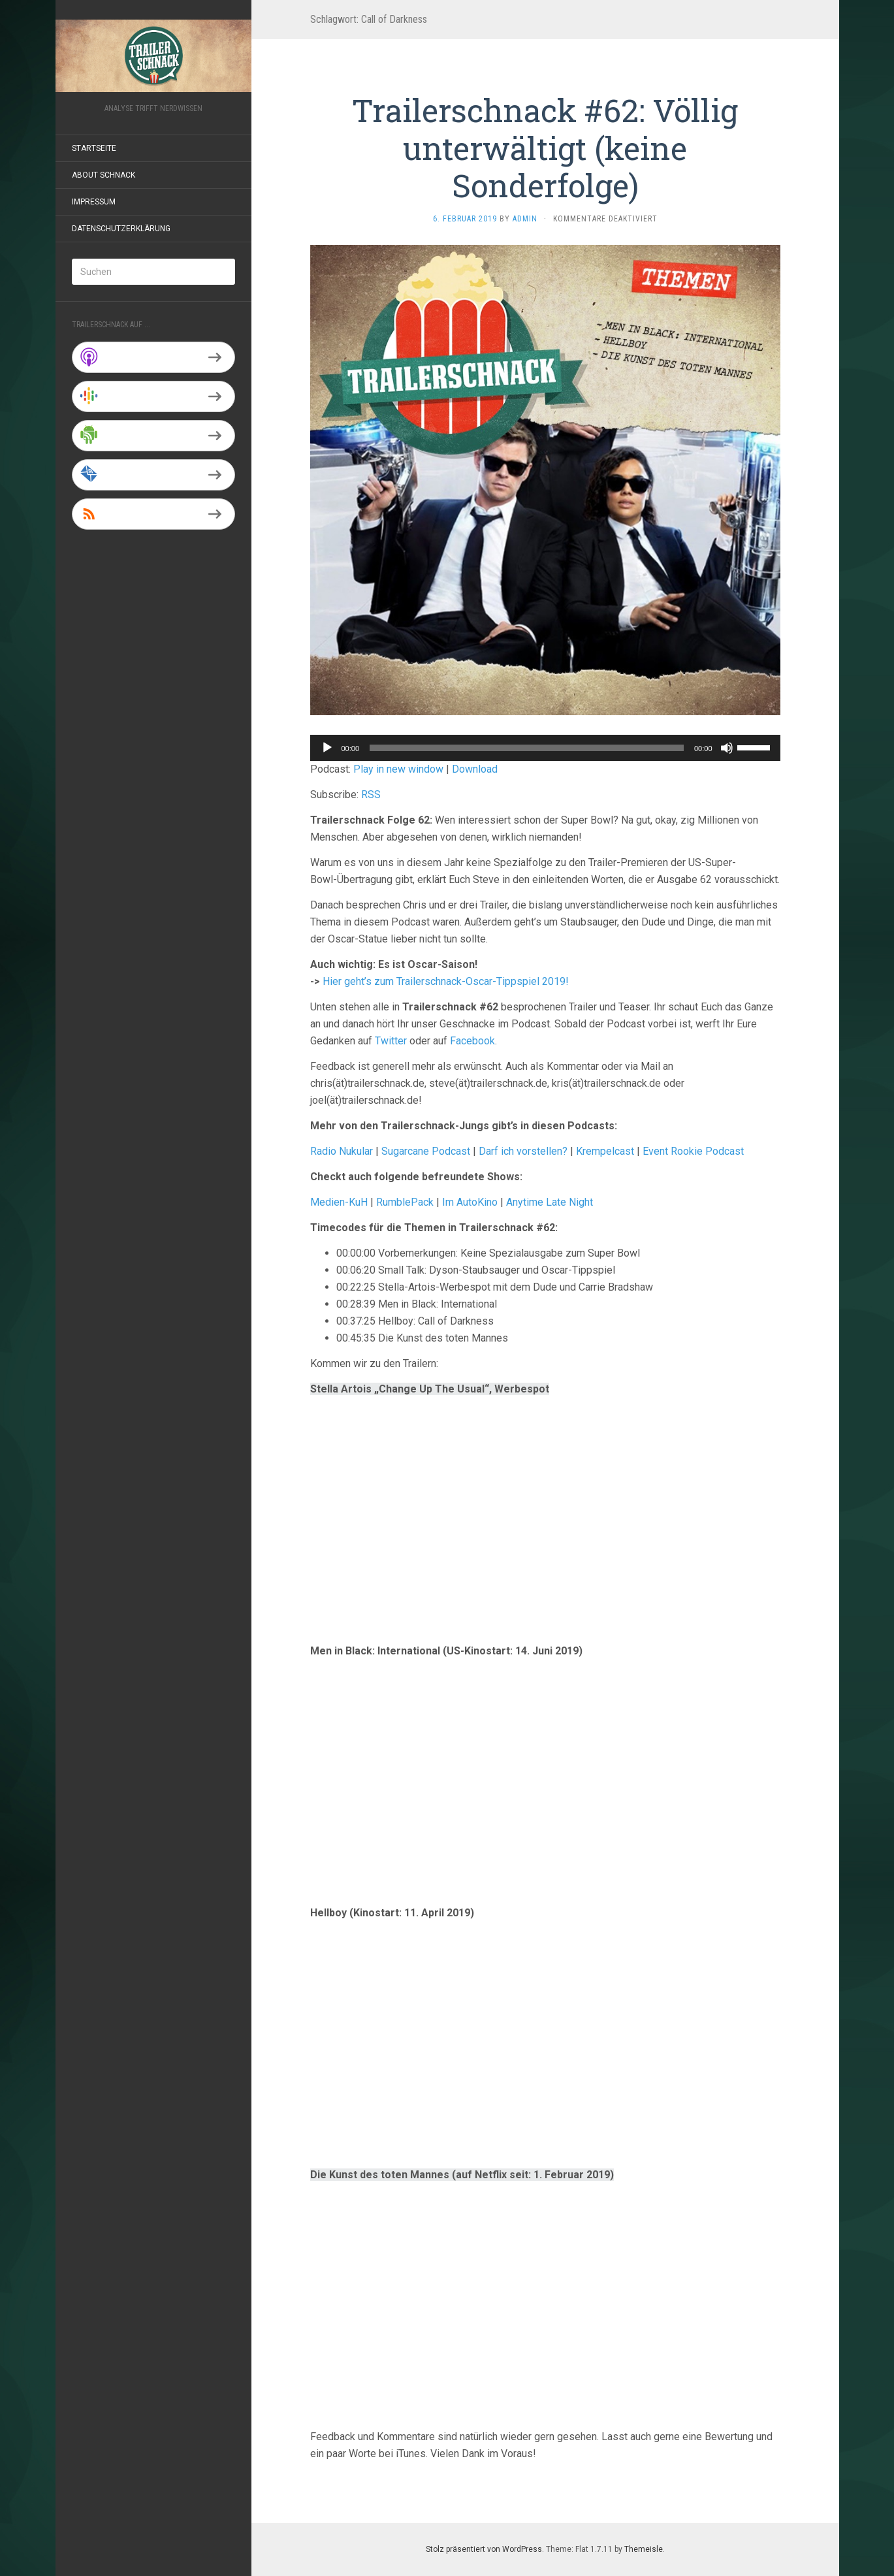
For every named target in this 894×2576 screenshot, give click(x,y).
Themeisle (643, 2549)
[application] (545, 748)
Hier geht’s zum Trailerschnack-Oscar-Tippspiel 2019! (446, 981)
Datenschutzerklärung (121, 228)
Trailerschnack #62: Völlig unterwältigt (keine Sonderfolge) (545, 147)
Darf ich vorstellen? (523, 1151)
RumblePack (405, 1202)
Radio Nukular (341, 1151)
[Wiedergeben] (327, 747)
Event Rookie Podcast (693, 1151)
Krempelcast (605, 1151)
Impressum (94, 201)
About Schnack (103, 175)
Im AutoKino (470, 1202)
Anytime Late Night (549, 1202)
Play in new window (398, 769)
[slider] (527, 748)
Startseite (94, 148)
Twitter (391, 1041)
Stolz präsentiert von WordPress (484, 2549)
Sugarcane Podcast (425, 1151)
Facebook (472, 1041)
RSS (371, 794)
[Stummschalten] (726, 747)
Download (475, 769)
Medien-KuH (340, 1202)
